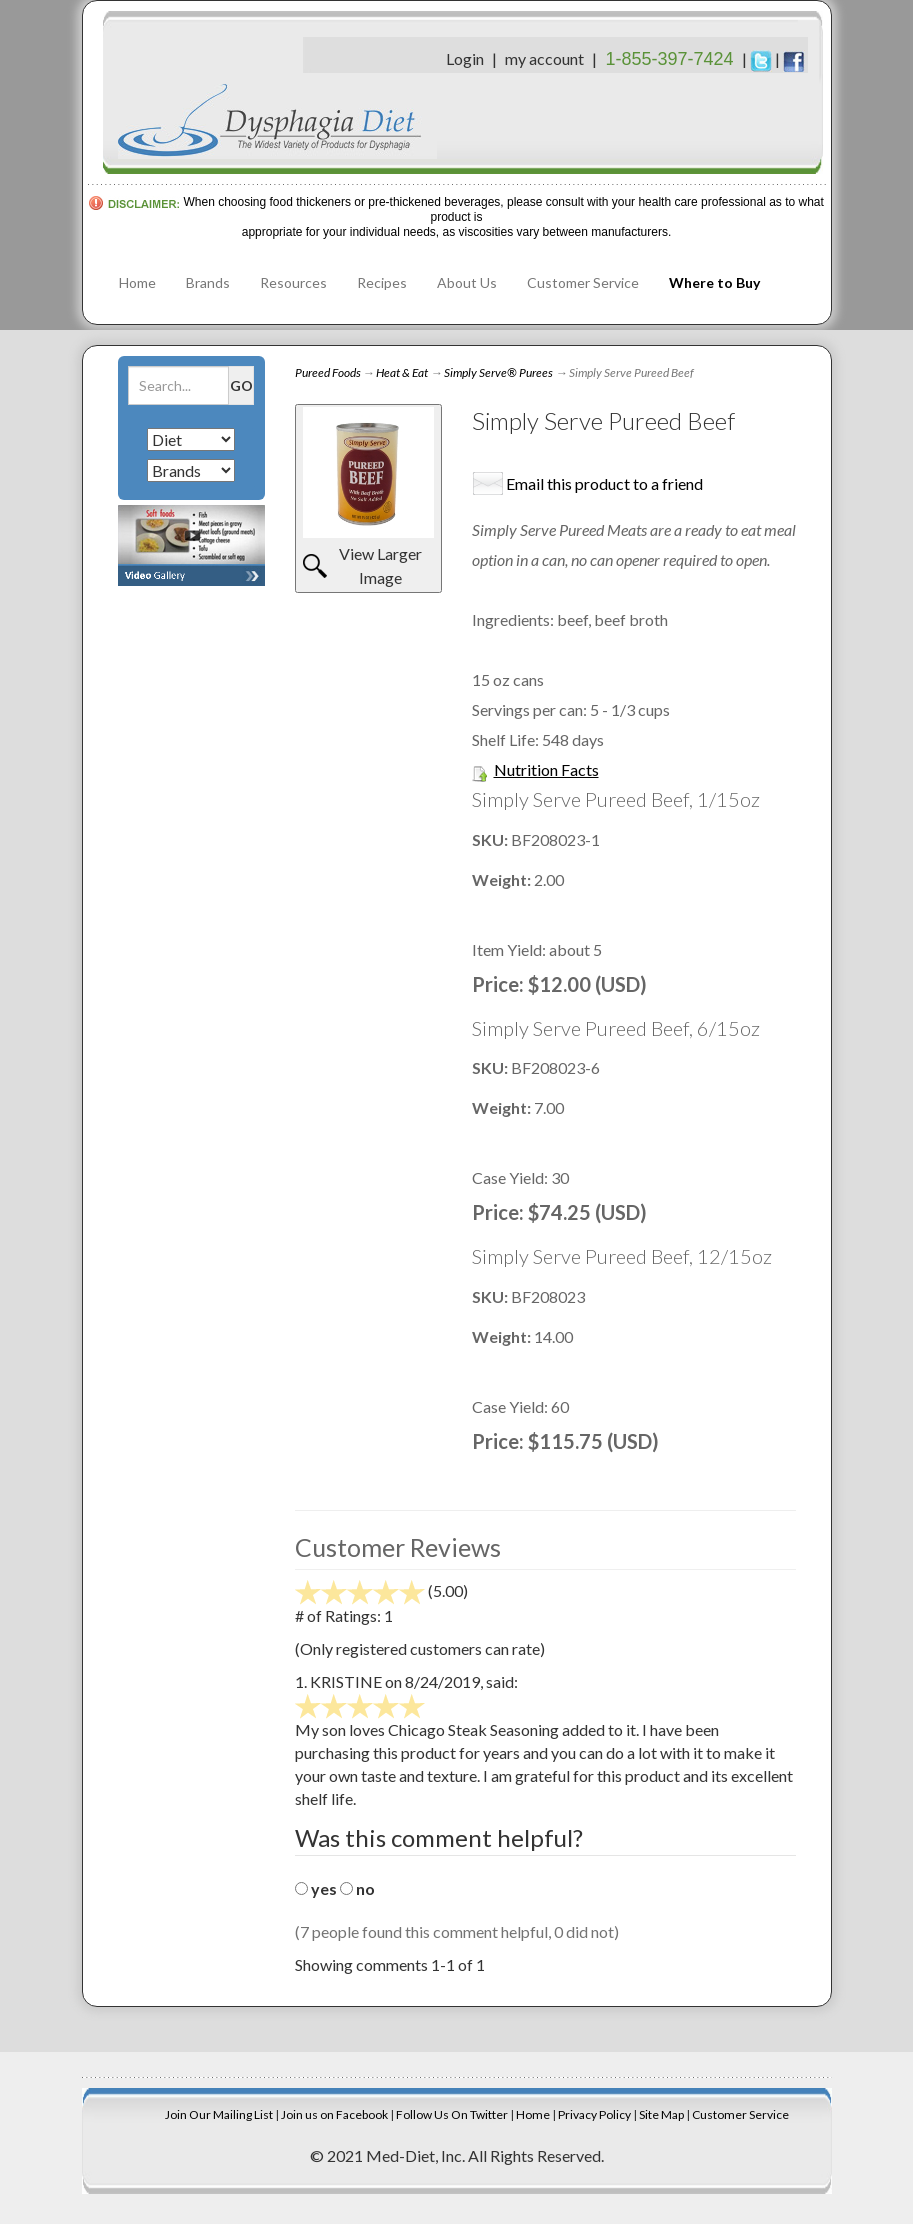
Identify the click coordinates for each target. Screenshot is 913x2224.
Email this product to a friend (604, 483)
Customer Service (583, 282)
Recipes (382, 282)
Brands (208, 282)
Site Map (661, 2114)
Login (465, 58)
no (365, 1888)
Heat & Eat (402, 372)
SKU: (491, 839)
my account (544, 58)
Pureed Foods (328, 372)
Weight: (503, 879)
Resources (293, 282)
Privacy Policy (594, 2114)
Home (137, 282)
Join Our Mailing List (219, 2114)
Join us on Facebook (334, 2114)
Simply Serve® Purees (498, 372)
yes (324, 1888)
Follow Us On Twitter (452, 2114)
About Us (467, 282)
